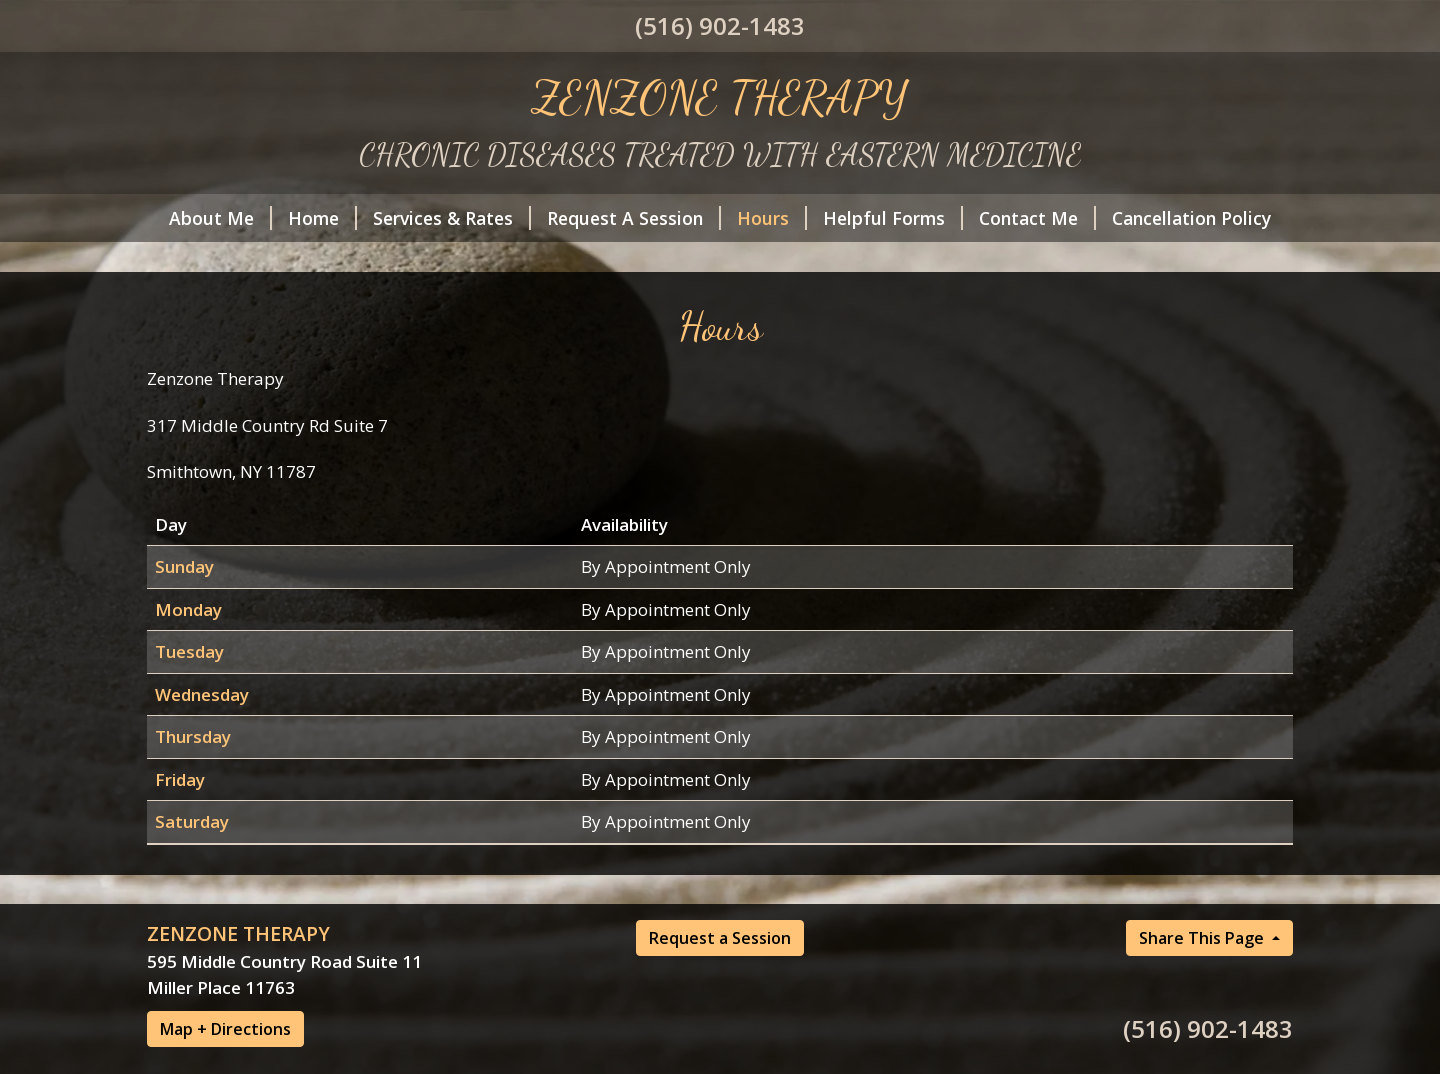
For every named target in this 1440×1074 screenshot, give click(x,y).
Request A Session (634, 218)
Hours (772, 218)
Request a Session (720, 938)
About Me (220, 218)
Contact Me (1037, 218)
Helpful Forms (893, 218)
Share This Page (1203, 938)
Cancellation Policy (1191, 218)
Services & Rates (452, 218)
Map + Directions (225, 1029)
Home (322, 218)
